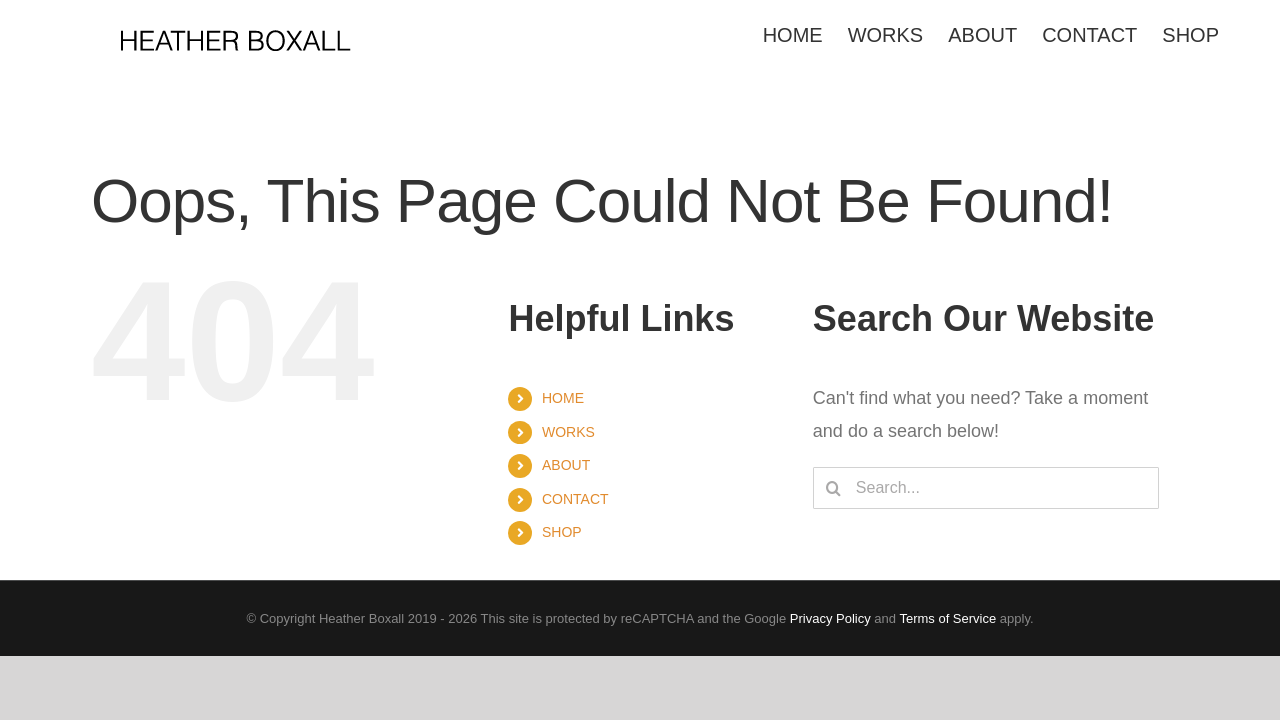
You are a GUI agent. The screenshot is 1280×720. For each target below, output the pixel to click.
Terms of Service (947, 618)
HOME (563, 398)
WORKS (568, 432)
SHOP (562, 532)
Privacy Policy (830, 618)
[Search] (834, 488)
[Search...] (986, 488)
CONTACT (575, 499)
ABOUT (566, 465)
